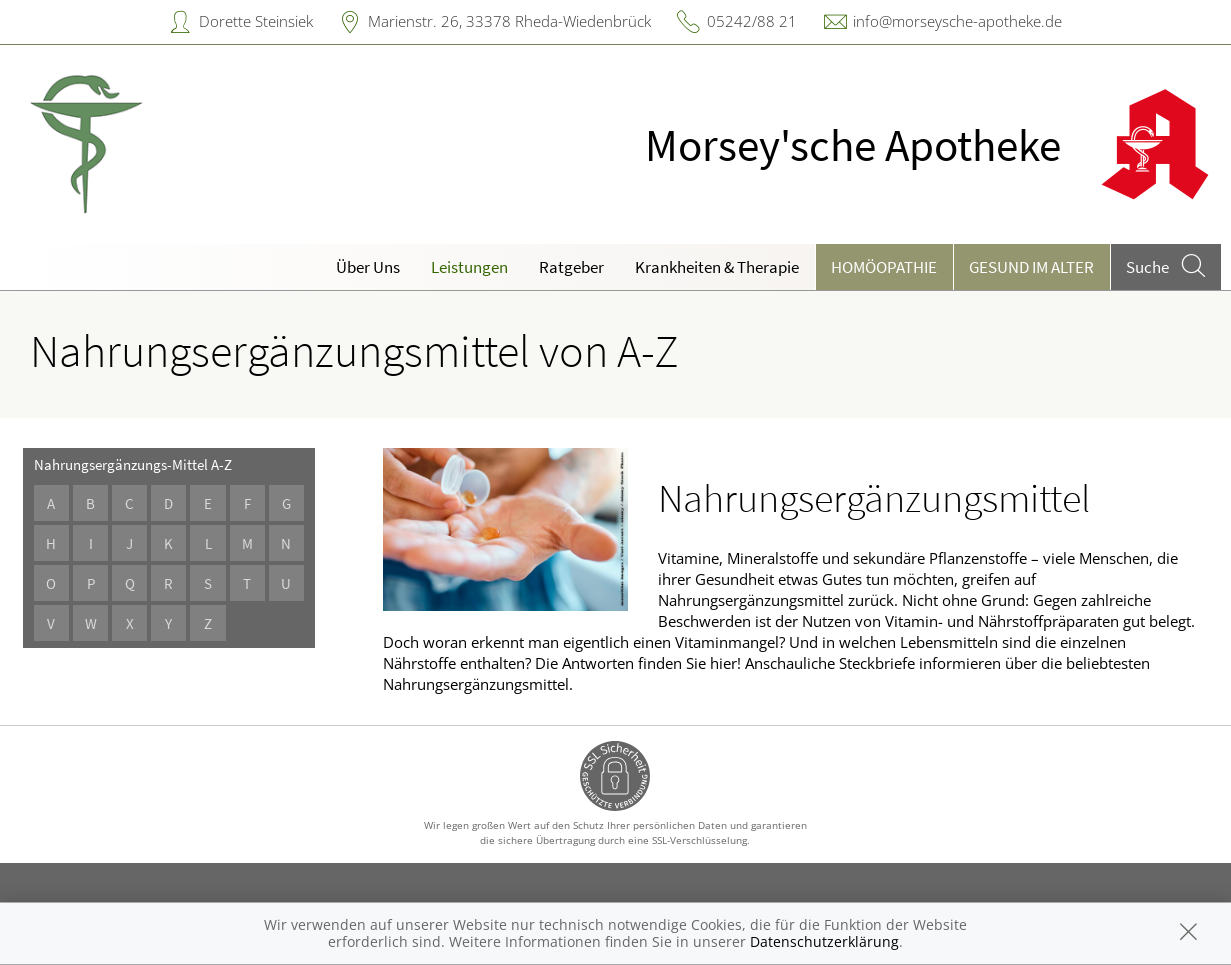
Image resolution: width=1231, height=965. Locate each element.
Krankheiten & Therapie (717, 267)
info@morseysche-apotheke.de (957, 21)
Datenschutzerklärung (824, 941)
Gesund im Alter (1031, 267)
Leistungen (469, 267)
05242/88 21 (752, 21)
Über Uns (368, 267)
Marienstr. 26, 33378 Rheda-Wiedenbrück (509, 21)
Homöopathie (884, 267)
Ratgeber (571, 267)
